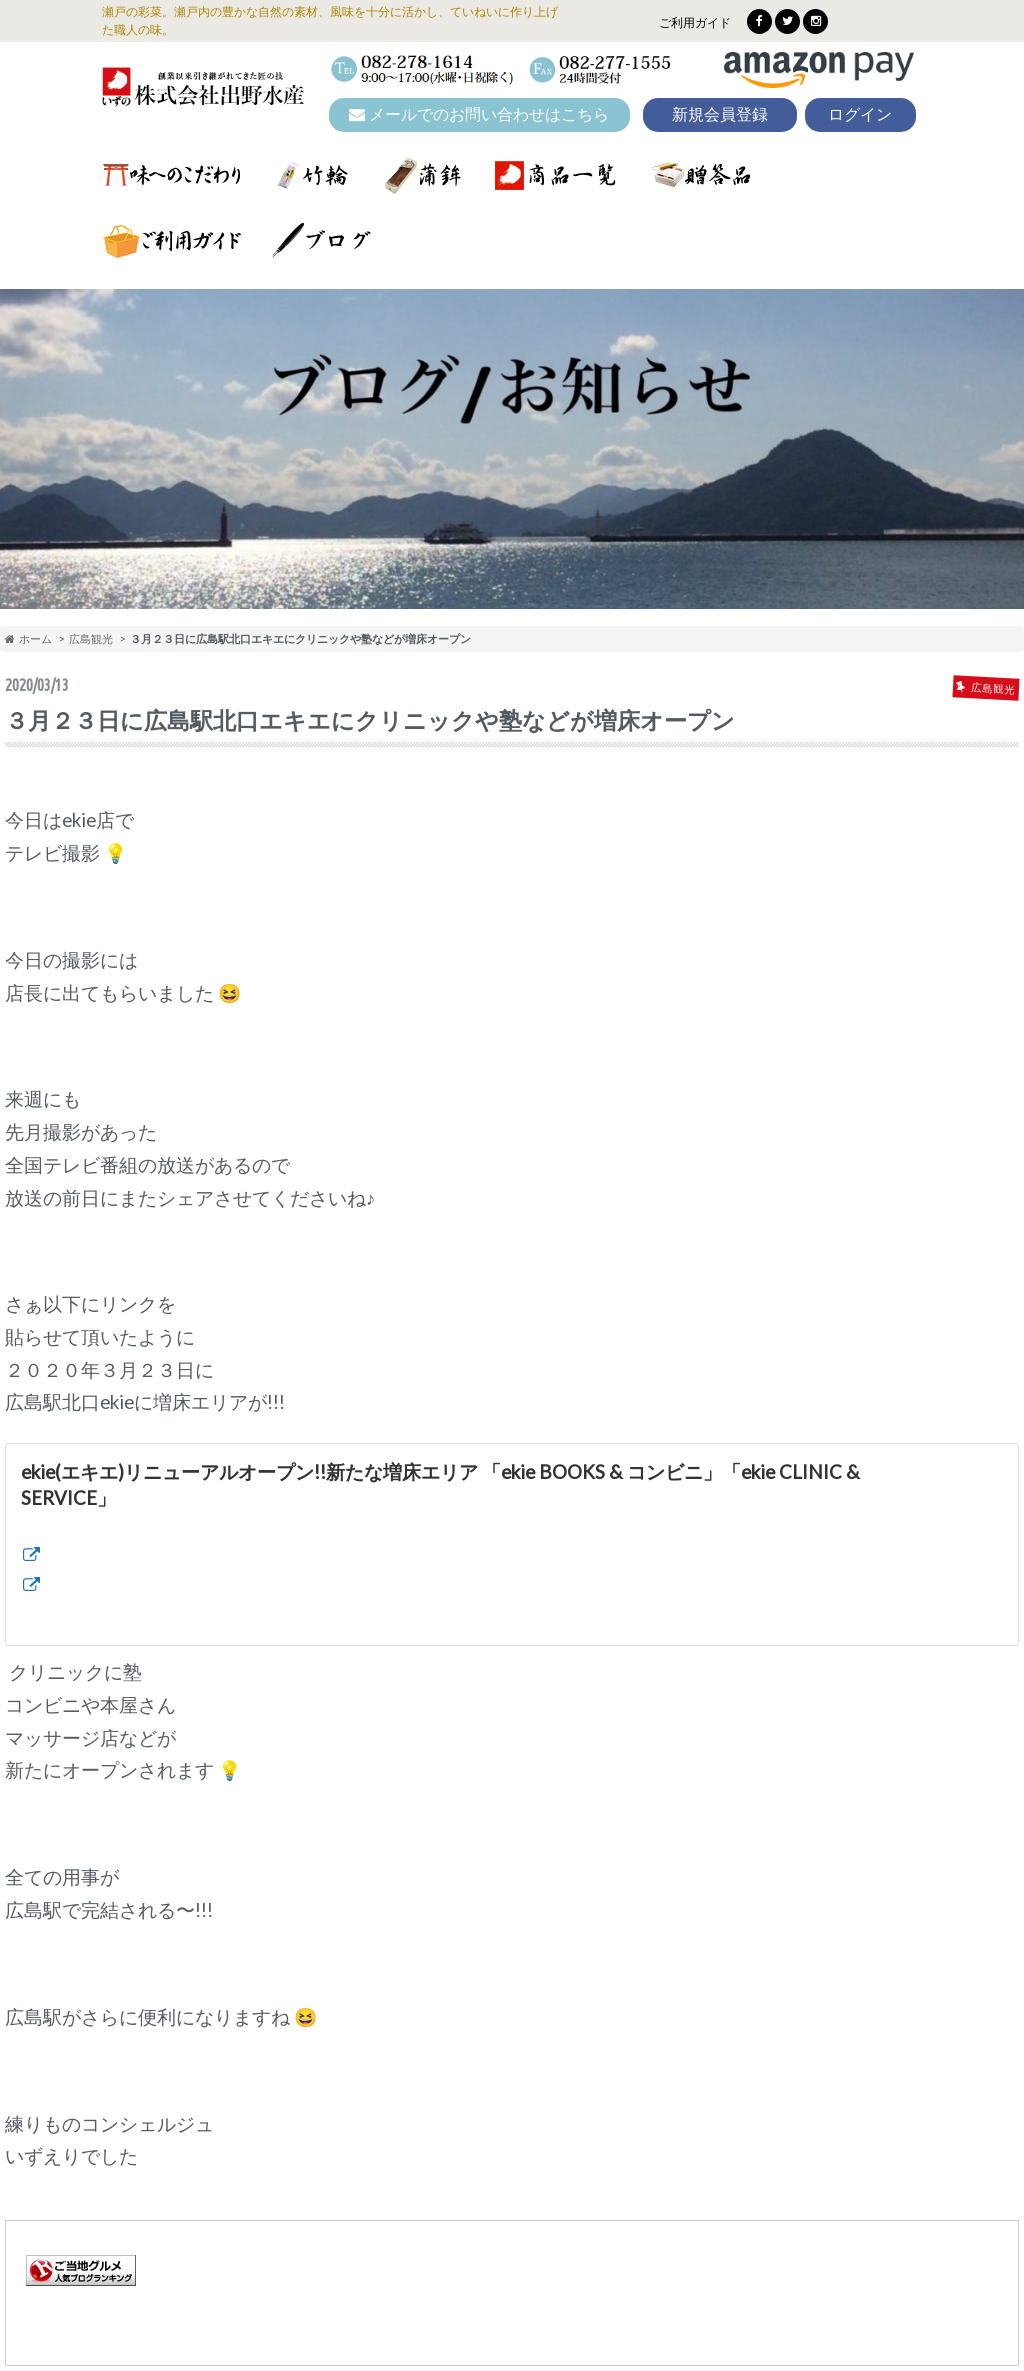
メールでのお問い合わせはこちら (479, 114)
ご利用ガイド (695, 22)
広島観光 (91, 638)
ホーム (28, 638)
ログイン (860, 114)
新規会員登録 (720, 114)
